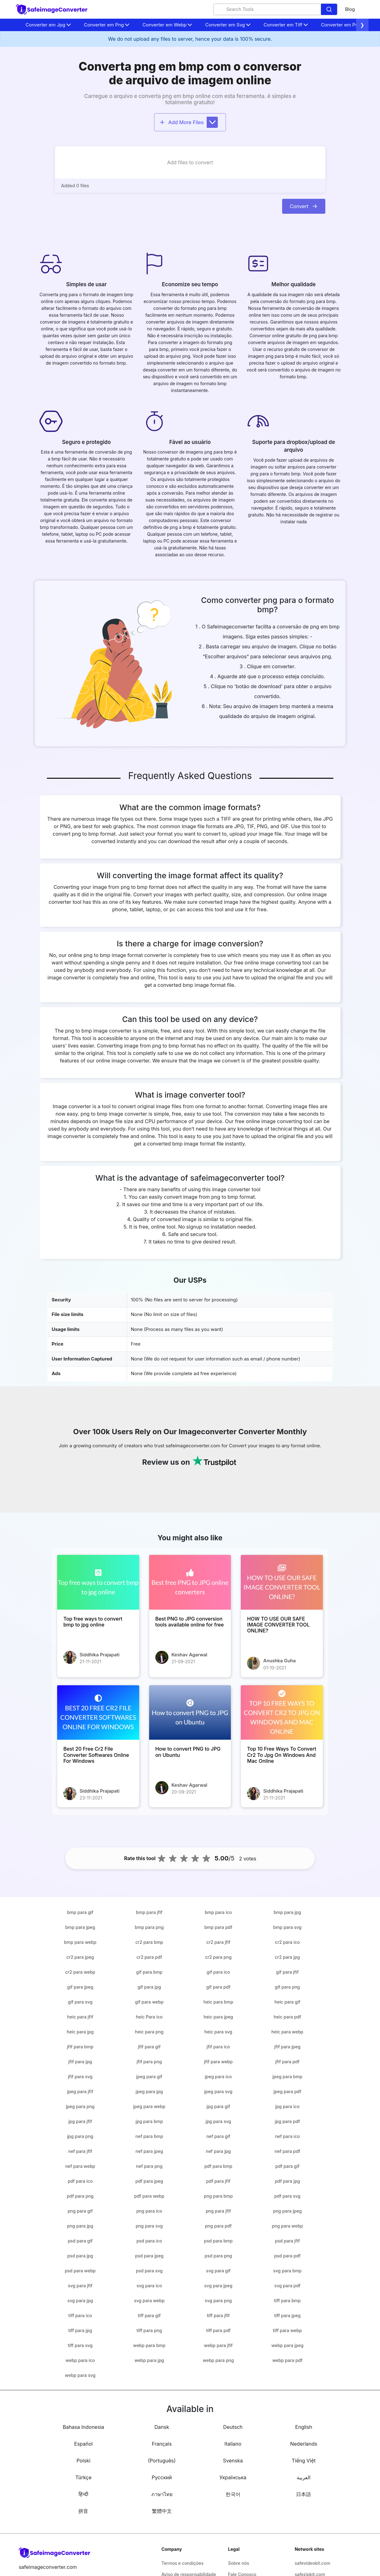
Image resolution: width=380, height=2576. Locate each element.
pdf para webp (149, 2196)
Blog (350, 9)
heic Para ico (149, 2016)
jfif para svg (80, 2076)
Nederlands (303, 2444)
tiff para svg (80, 2345)
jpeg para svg (218, 2091)
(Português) (162, 2460)
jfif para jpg (80, 2061)
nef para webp (80, 2166)
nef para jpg (218, 2151)
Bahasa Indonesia (83, 2427)
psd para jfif (287, 2240)
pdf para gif (287, 2166)
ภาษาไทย (161, 2494)
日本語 (303, 2494)
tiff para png (149, 2330)
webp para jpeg (287, 2345)
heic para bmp (218, 2001)
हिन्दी (83, 2494)
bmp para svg (287, 1927)
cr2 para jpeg (80, 1957)
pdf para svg (287, 2196)
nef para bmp (149, 2136)
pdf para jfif (218, 2181)
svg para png (218, 2300)
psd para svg (149, 2270)
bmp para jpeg (80, 1927)
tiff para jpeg (287, 2315)
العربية (303, 2477)
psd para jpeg (149, 2255)
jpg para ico (287, 2106)
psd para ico (149, 2240)
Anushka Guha (279, 1661)
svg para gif (218, 2270)
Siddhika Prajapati (100, 1655)
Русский (162, 2477)
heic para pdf (287, 2016)
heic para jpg (80, 2031)
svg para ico (149, 2285)
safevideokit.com (312, 2563)
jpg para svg (218, 2121)
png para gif (80, 2211)
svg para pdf (287, 2285)
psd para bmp (218, 2240)
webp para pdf (287, 2360)
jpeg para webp (149, 2106)
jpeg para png (80, 2106)
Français (162, 2444)
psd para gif (80, 2240)
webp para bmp (149, 2345)
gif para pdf (218, 1987)
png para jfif (218, 2211)
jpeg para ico (218, 2076)
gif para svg (80, 2001)
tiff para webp (287, 2330)
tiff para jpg (80, 2330)
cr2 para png (218, 1957)
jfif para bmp (80, 2046)
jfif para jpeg (287, 2046)
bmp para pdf (218, 1927)
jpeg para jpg (149, 2091)
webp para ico (80, 2360)
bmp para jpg (287, 1912)
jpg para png (80, 2136)
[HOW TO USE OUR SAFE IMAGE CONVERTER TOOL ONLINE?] (282, 1582)
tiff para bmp (287, 2300)
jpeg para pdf (287, 2091)
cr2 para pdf (149, 1957)
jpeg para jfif (80, 2091)
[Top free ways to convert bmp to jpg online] (98, 1582)
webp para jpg (149, 2360)
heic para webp (288, 2031)
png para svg (149, 2225)
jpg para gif (218, 2106)
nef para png (149, 2166)
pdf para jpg (287, 2181)
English (303, 2427)
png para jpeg (287, 2211)
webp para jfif (218, 2345)
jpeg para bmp (287, 2076)
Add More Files (188, 122)
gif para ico (218, 1972)
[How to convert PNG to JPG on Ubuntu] (190, 1712)
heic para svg (218, 2031)
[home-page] (52, 9)
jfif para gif (149, 2046)
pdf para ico (80, 2181)
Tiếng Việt (304, 2460)
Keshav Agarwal (190, 1655)
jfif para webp (218, 2061)
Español (83, 2444)
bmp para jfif (149, 1912)
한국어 (233, 2494)
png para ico (149, 2211)
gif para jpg (149, 1987)
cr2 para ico (287, 1942)
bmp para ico (218, 1912)
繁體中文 (162, 2511)
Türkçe (83, 2477)
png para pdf (218, 2225)
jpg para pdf (287, 2121)
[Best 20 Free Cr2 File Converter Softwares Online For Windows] (98, 1712)
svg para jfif (80, 2285)
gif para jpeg (80, 1987)
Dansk (161, 2427)
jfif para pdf (287, 2061)
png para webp (287, 2225)
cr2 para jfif (218, 1942)
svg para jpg (80, 2300)
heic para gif (287, 2001)
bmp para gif (80, 1912)
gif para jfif (287, 1972)
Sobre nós (238, 2563)
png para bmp (218, 2196)
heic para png (149, 2031)
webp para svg (80, 2375)
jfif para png (149, 2061)
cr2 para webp (80, 1972)
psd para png (218, 2255)
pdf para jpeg (149, 2181)
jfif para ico (218, 2046)
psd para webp (80, 2270)
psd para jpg (80, 2255)
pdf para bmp (218, 2166)
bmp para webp (80, 1942)
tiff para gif (149, 2315)
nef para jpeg (149, 2151)
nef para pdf (287, 2151)
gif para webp (149, 2001)
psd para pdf (287, 2255)
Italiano (232, 2444)
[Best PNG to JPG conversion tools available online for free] (190, 1582)
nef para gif (218, 2136)
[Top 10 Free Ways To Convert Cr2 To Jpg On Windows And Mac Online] (282, 1712)
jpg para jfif (80, 2121)
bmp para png (149, 1927)
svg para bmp (287, 2270)
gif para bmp (149, 1972)
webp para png (218, 2360)
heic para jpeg (218, 2016)
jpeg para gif (149, 2076)
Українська (232, 2477)
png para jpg (80, 2225)
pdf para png (80, 2196)
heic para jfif (80, 2016)
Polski (83, 2460)
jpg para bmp (149, 2121)
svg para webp (149, 2300)
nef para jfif (80, 2151)
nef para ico (287, 2136)
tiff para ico (80, 2315)
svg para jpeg (218, 2285)
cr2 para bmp (149, 1942)
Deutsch (232, 2427)
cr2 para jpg (287, 1957)
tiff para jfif (218, 2315)
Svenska (233, 2460)
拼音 (83, 2511)
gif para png (287, 1987)
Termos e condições (183, 2563)
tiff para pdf (218, 2330)
